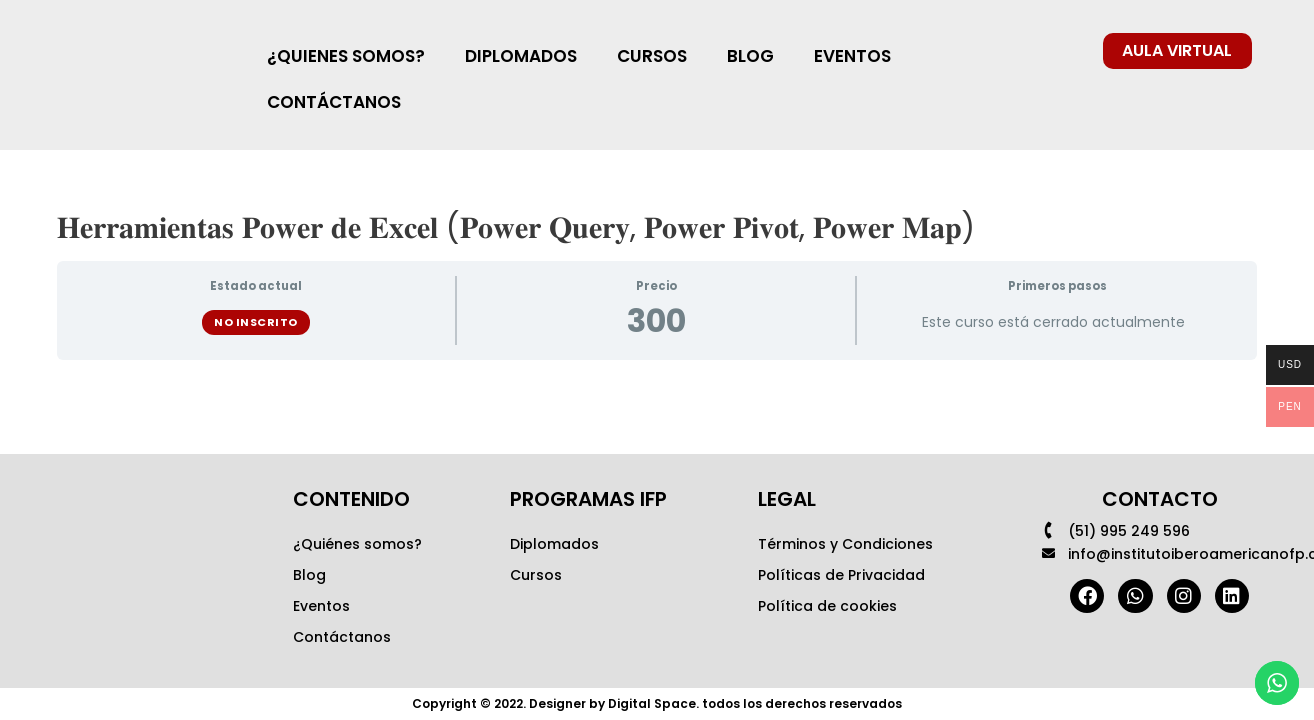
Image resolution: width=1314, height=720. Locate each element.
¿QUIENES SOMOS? (346, 56)
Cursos (536, 575)
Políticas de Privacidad (841, 575)
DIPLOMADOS (521, 56)
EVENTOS (852, 56)
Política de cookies (827, 606)
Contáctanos (342, 637)
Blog (309, 575)
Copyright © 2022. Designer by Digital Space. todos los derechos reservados (657, 703)
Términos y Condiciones (845, 544)
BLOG (750, 56)
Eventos (321, 606)
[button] (1177, 51)
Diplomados (554, 544)
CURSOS (652, 56)
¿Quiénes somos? (357, 544)
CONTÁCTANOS (334, 102)
